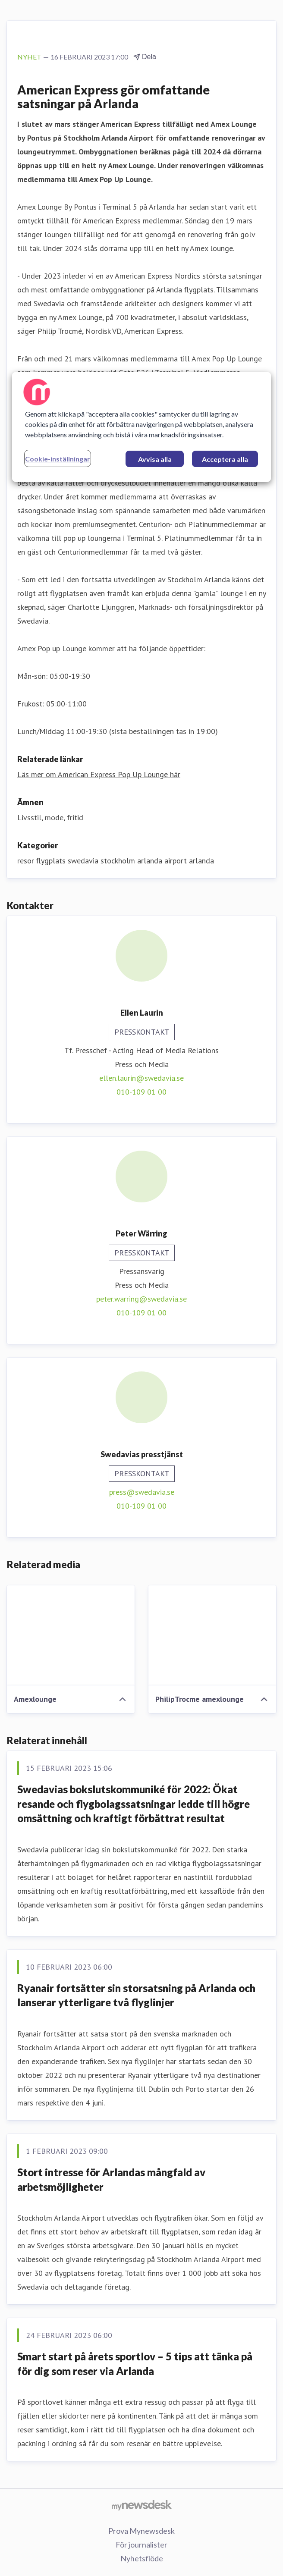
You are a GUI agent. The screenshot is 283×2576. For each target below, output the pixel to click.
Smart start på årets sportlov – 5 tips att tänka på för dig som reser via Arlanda (134, 2363)
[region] (141, 427)
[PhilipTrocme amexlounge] (212, 1635)
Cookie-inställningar (57, 459)
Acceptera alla (225, 459)
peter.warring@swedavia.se (141, 1299)
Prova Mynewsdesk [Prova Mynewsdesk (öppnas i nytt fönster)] (141, 2530)
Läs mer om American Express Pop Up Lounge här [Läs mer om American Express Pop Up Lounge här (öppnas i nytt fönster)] (98, 774)
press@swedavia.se (141, 1492)
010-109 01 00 (141, 1092)
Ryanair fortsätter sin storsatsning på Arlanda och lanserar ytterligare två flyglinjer (136, 1995)
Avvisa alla (155, 459)
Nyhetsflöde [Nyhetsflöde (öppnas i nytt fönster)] (141, 2558)
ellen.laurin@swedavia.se (141, 1078)
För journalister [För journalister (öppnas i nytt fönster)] (141, 2544)
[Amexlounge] (71, 1635)
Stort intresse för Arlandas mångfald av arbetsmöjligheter (111, 2179)
